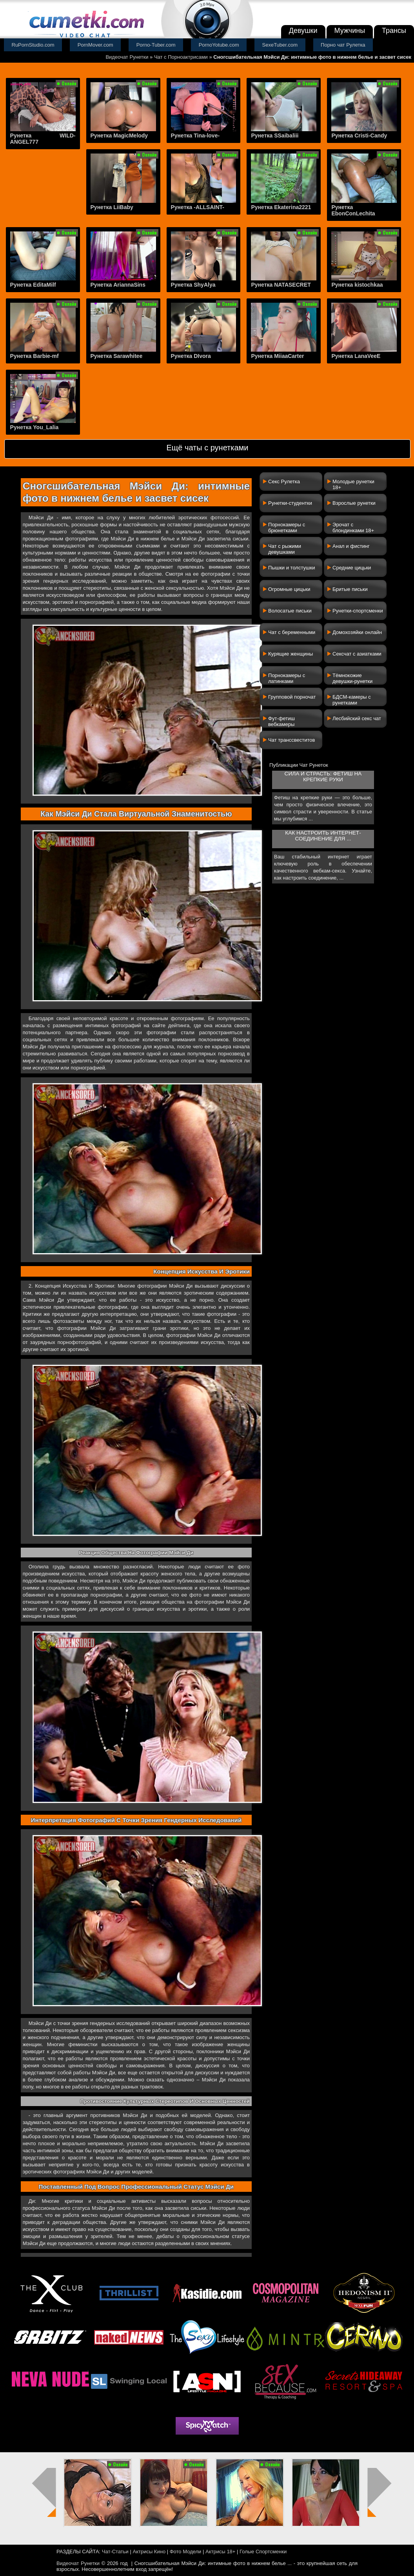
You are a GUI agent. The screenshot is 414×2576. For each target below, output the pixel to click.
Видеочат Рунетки (126, 57)
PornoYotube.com (219, 45)
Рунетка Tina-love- (195, 135)
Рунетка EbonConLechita (353, 210)
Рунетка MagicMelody (119, 135)
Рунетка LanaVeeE (355, 356)
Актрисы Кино (149, 2551)
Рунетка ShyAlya (193, 285)
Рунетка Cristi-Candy (359, 135)
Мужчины (349, 30)
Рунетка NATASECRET (280, 285)
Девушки (303, 30)
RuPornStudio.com (33, 45)
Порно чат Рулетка (343, 45)
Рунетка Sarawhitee (117, 356)
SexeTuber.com (280, 45)
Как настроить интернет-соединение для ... (323, 836)
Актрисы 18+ (220, 2551)
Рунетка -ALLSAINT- (198, 207)
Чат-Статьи (115, 2551)
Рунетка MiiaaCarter (277, 356)
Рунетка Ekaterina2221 (281, 207)
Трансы (394, 30)
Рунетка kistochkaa (357, 285)
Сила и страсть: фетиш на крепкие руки (323, 776)
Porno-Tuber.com (156, 45)
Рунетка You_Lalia (34, 427)
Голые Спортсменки (263, 2551)
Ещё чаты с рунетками (207, 447)
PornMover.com (95, 45)
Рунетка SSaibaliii (274, 135)
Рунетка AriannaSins (118, 285)
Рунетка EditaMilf (33, 285)
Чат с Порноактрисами (181, 57)
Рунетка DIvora (191, 356)
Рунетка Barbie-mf (34, 356)
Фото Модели (186, 2551)
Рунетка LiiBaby (112, 207)
